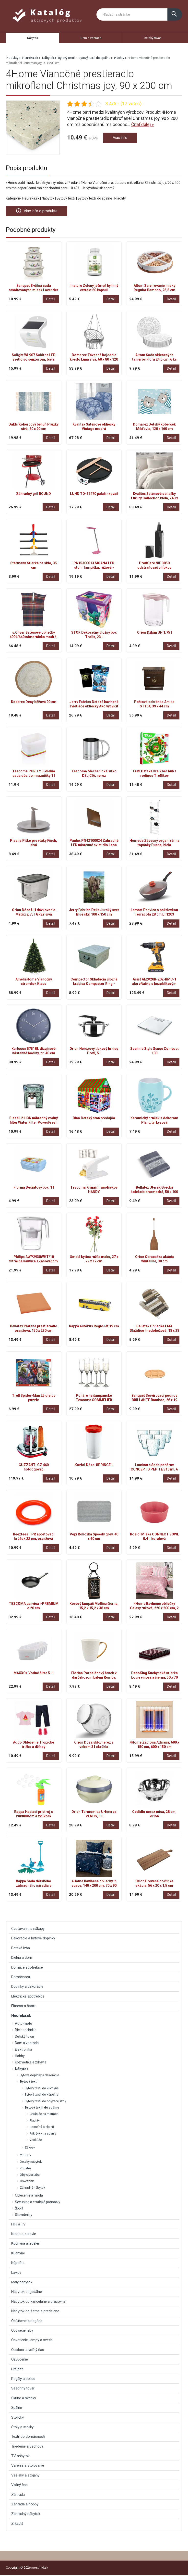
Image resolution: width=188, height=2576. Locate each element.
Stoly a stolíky (22, 2427)
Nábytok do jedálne (26, 2292)
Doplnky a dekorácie (27, 1987)
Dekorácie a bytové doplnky (33, 1939)
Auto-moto (23, 2024)
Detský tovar (152, 38)
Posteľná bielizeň (42, 2127)
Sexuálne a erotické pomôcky (37, 2203)
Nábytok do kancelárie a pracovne (38, 2302)
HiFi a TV (18, 2225)
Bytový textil (66, 58)
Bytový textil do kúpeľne (41, 2095)
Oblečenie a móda (29, 2196)
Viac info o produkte (39, 211)
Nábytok (32, 38)
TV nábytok (20, 2456)
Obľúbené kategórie (27, 2321)
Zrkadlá (17, 2524)
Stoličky (17, 2418)
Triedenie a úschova (27, 2447)
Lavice (16, 2273)
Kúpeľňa (26, 2169)
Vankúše (36, 2140)
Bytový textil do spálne (94, 58)
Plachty (119, 58)
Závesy (30, 2148)
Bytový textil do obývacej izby (45, 2102)
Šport (19, 2209)
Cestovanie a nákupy (28, 1929)
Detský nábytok (31, 2162)
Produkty (12, 58)
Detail (50, 300)
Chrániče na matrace (44, 2115)
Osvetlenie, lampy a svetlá (32, 2341)
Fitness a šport (23, 2006)
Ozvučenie (19, 2360)
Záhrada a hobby (24, 2505)
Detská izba (20, 1949)
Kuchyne (18, 2254)
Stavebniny (23, 2215)
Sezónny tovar (23, 2389)
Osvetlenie (27, 2182)
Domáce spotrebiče (27, 1968)
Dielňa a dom (21, 1958)
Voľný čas (19, 2485)
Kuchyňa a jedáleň (25, 2244)
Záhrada (18, 2495)
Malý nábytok (21, 2283)
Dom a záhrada (91, 38)
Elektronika (23, 2050)
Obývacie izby (22, 2331)
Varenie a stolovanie (27, 2466)
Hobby (20, 2057)
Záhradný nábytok (32, 2188)
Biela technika (25, 2031)
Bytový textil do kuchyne (42, 2089)
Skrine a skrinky (23, 2399)
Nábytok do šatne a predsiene (35, 2312)
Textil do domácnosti (28, 2437)
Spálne (16, 2408)
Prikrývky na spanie (43, 2134)
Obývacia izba (30, 2175)
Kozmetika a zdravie (31, 2063)
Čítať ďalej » (142, 124)
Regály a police (23, 2379)
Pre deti (17, 2370)
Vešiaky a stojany (25, 2476)
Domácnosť (20, 1977)
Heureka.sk (30, 58)
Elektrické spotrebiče (28, 1997)
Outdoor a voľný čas (27, 2350)
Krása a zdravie (23, 2234)
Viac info (121, 138)
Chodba (25, 2156)
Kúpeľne (17, 2263)
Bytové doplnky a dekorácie (39, 2076)
